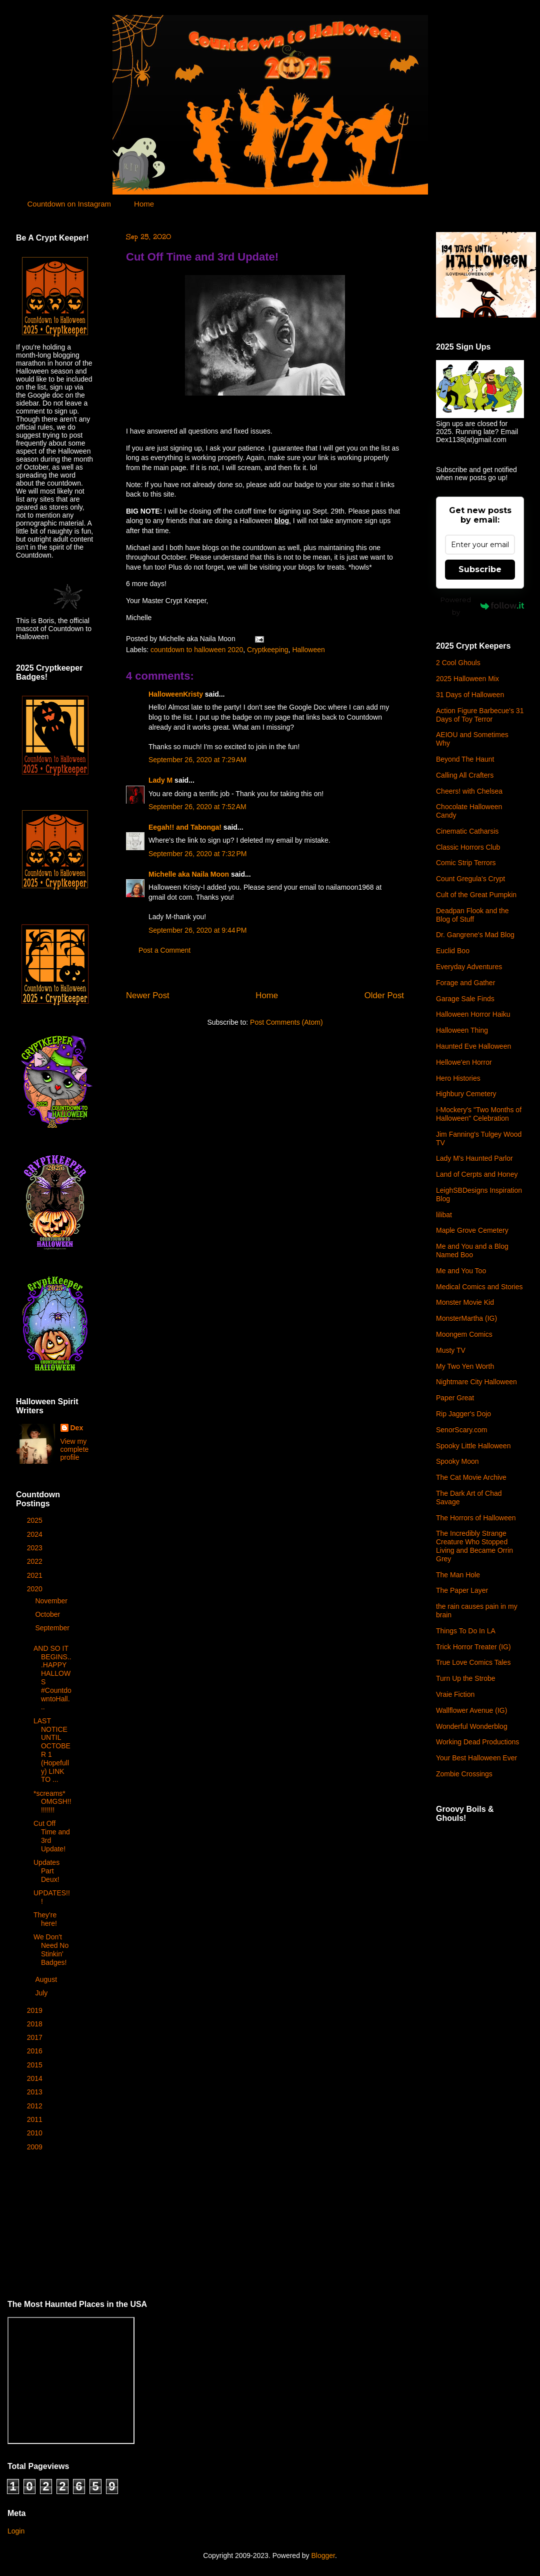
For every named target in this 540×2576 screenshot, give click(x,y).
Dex (77, 1428)
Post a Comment (164, 950)
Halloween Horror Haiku (473, 1014)
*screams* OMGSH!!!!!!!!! (53, 1801)
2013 (35, 2092)
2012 (35, 2106)
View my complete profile (74, 1449)
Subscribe (480, 569)
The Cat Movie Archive (471, 1477)
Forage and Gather (465, 983)
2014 (35, 2078)
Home (144, 204)
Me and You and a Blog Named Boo (472, 1250)
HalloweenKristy (175, 694)
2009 (35, 2147)
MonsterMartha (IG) (466, 1318)
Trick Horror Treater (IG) (473, 1647)
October (48, 1614)
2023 (35, 1548)
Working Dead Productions (477, 1742)
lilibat (444, 1215)
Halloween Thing (462, 1030)
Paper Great (455, 1398)
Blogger (322, 2555)
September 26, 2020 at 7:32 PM (197, 854)
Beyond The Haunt (465, 759)
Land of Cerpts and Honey (477, 1174)
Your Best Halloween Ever (476, 1758)
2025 (35, 1520)
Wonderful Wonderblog (472, 1726)
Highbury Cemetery (466, 1094)
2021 (35, 1575)
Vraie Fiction (455, 1694)
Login (16, 2531)
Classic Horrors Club (468, 847)
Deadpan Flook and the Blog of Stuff (472, 915)
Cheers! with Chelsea (469, 791)
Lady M (160, 780)
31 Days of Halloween (470, 695)
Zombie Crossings (464, 1774)
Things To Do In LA (466, 1631)
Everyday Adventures (469, 967)
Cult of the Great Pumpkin (476, 895)
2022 (35, 1561)
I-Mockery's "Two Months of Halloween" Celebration (479, 1114)
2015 (35, 2065)
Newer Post (148, 995)
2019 (35, 2010)
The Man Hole (458, 1575)
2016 (35, 2051)
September (52, 1628)
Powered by (482, 606)
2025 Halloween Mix (467, 679)
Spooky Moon (457, 1461)
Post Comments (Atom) (286, 1022)
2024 (35, 1534)
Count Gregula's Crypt (470, 879)
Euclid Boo (453, 951)
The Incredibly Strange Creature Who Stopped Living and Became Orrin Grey (474, 1545)
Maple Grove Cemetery (472, 1230)
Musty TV (451, 1350)
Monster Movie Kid (465, 1302)
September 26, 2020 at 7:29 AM (197, 760)
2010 (35, 2133)
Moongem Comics (464, 1334)
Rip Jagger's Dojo (463, 1414)
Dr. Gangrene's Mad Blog (475, 935)
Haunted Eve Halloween (473, 1046)
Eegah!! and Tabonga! (185, 827)
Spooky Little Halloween (473, 1446)
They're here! (45, 1919)
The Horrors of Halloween (476, 1518)
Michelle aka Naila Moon (188, 874)
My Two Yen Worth (465, 1366)
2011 (35, 2119)
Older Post (384, 995)
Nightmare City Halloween (476, 1382)
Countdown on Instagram (70, 204)
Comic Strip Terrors (466, 863)
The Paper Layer (462, 1590)
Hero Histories (458, 1078)
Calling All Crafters (465, 775)
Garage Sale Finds (465, 999)
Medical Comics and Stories (479, 1287)
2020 (35, 1589)
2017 (35, 2037)
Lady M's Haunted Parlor (474, 1158)
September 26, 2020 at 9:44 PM (197, 930)
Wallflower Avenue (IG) (471, 1710)
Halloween (308, 650)
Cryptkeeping (267, 650)
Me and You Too (461, 1271)
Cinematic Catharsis (467, 831)
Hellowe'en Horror (464, 1062)
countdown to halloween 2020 (196, 650)
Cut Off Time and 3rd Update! (202, 257)
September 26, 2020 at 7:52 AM (197, 807)
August (46, 1979)
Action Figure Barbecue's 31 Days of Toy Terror (480, 715)
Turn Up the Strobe (466, 1678)
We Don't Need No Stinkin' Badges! (51, 1949)
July (42, 1993)
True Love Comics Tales (473, 1662)
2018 (35, 2024)
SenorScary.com (461, 1430)
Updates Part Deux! (47, 1870)
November (52, 1601)
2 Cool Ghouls (458, 663)
